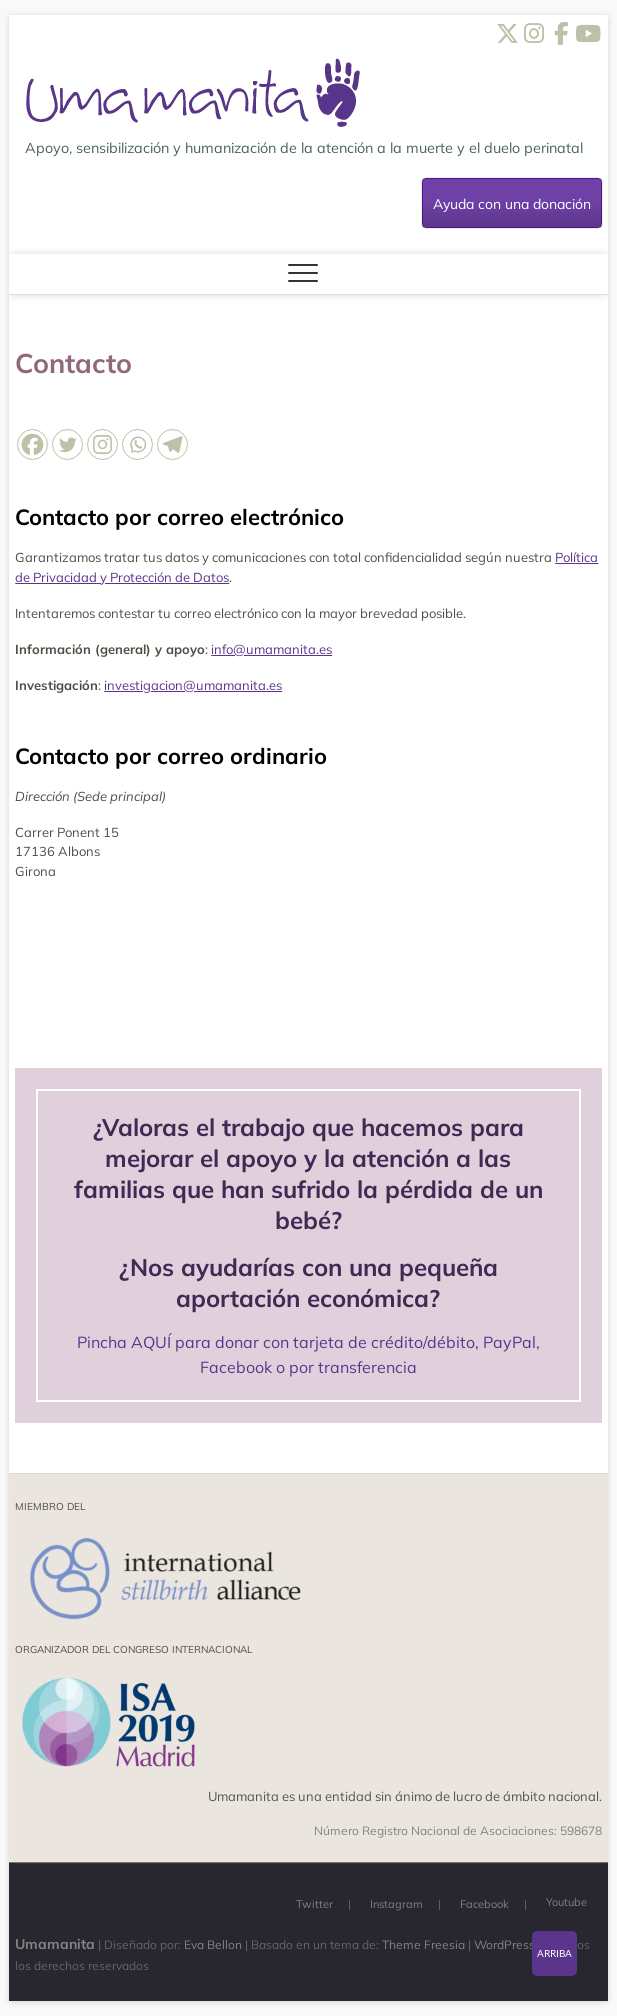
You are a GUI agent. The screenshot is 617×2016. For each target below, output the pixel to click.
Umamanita (55, 1944)
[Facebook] (32, 444)
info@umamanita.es (271, 649)
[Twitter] (67, 444)
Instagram (396, 1904)
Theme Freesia (423, 1944)
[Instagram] (102, 444)
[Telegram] (172, 444)
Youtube (566, 1902)
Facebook (484, 1904)
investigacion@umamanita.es (193, 685)
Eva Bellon (213, 1944)
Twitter (314, 1904)
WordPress (504, 1944)
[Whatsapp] (137, 444)
